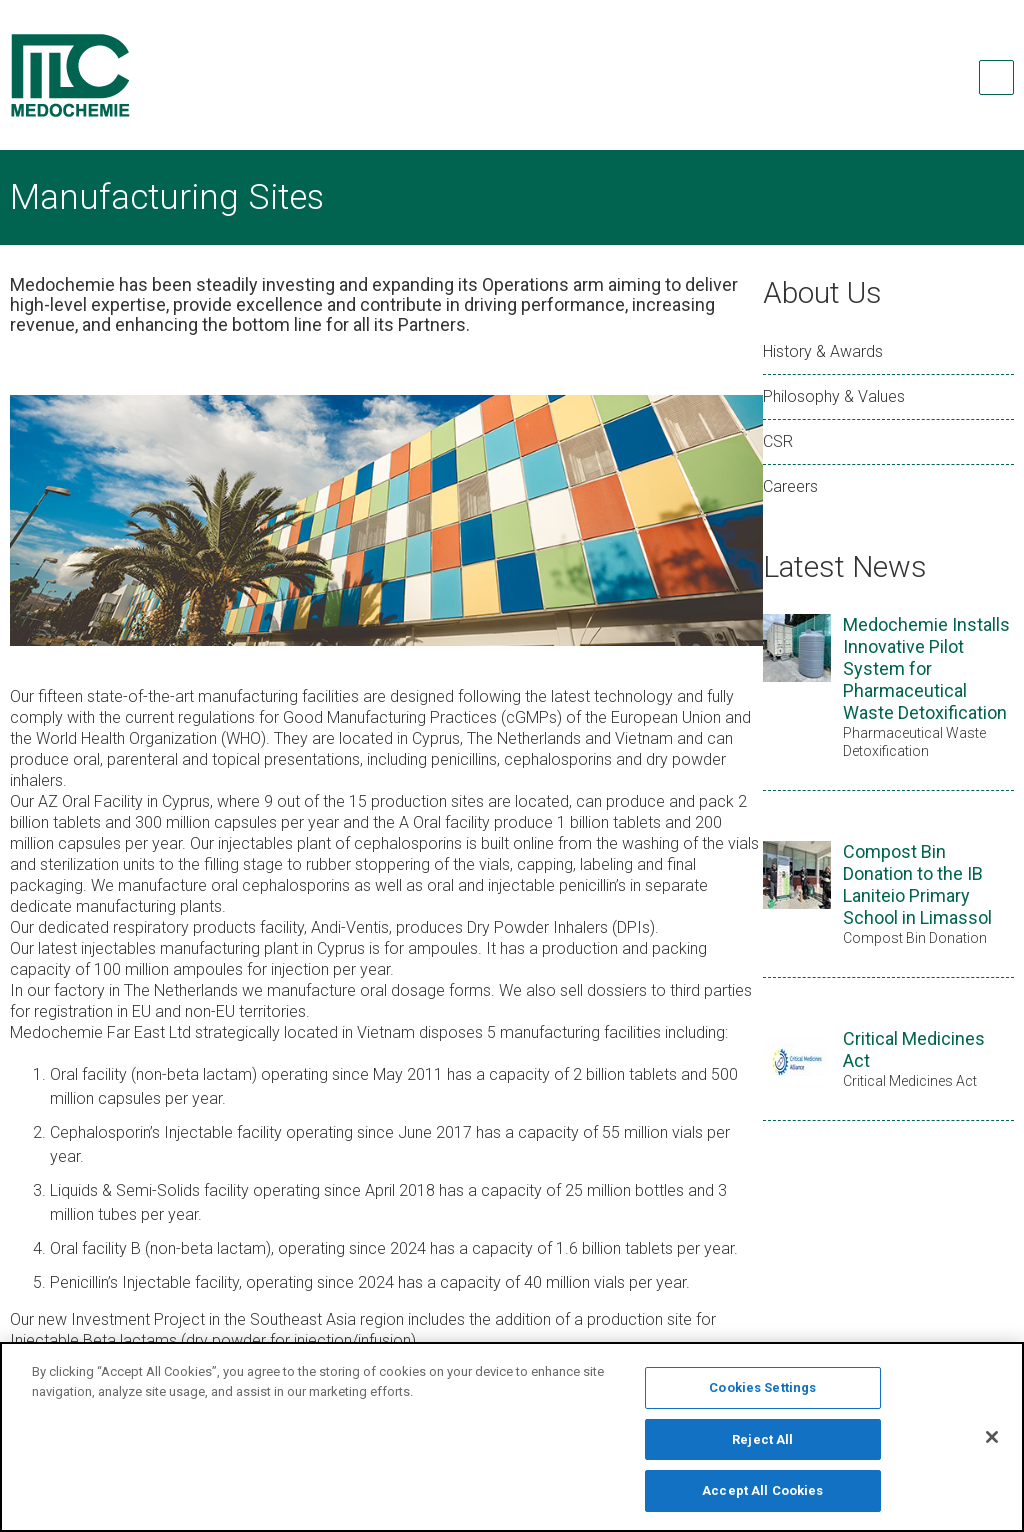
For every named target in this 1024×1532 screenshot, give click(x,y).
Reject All (762, 1448)
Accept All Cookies (762, 1500)
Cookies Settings (762, 1396)
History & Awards (823, 351)
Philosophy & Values (834, 396)
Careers (790, 486)
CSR (778, 441)
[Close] (992, 1446)
